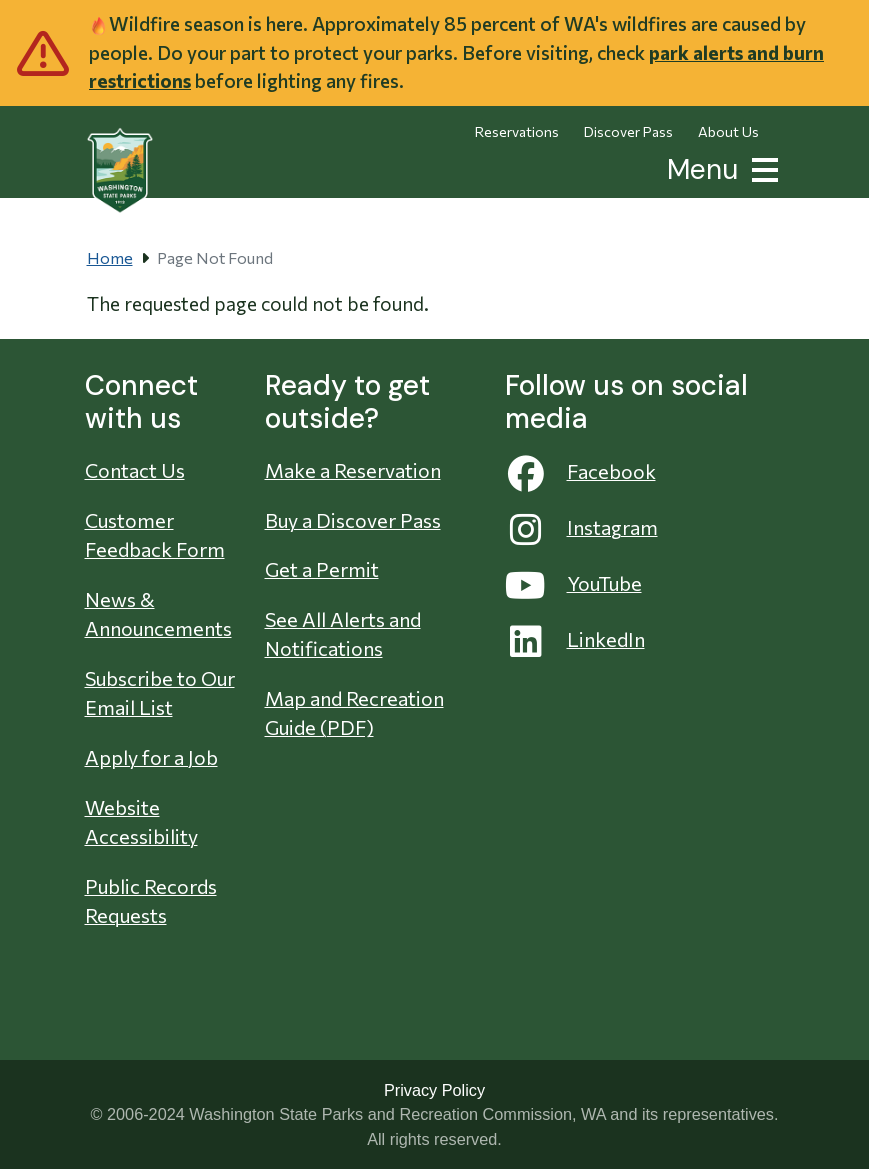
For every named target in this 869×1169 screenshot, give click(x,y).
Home (110, 257)
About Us (728, 131)
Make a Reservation (353, 470)
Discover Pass (628, 131)
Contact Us (135, 470)
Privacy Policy (434, 1090)
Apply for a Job (151, 757)
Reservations (517, 131)
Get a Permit (322, 569)
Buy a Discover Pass (353, 520)
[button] (761, 167)
